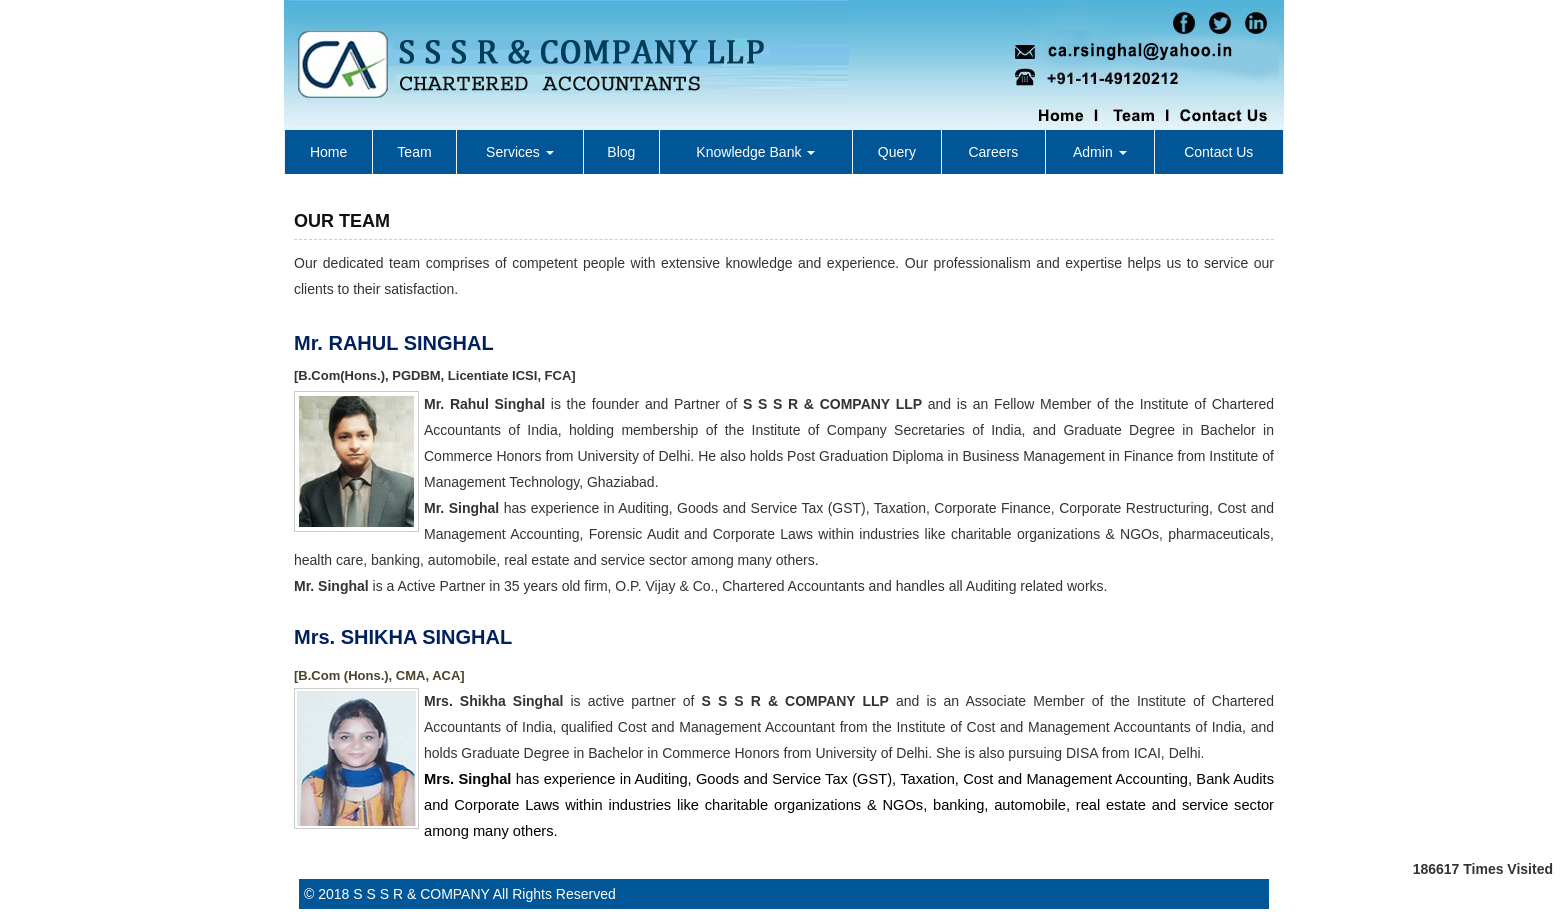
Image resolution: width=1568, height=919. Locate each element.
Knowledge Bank (755, 152)
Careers (993, 152)
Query (897, 152)
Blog (621, 152)
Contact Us (1218, 152)
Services (520, 152)
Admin (1100, 152)
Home (328, 152)
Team (414, 152)
